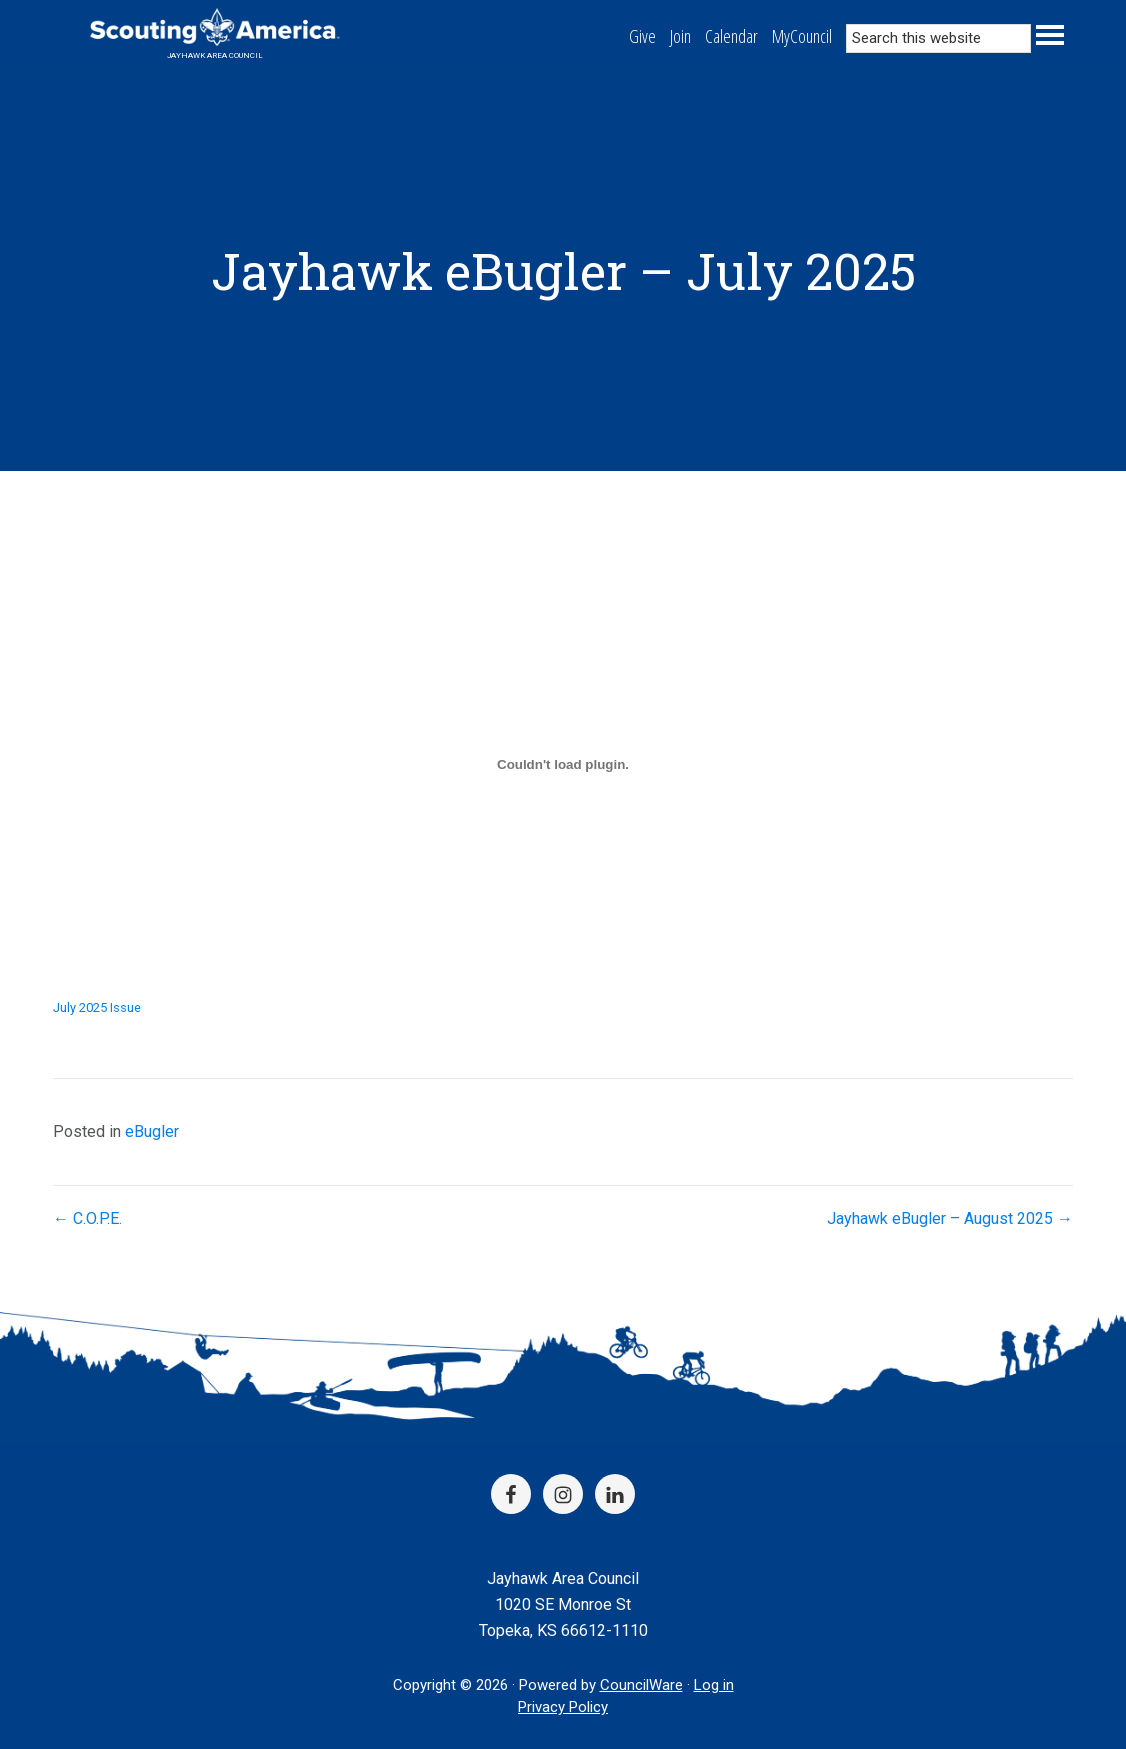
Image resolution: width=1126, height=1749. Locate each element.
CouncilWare (641, 1685)
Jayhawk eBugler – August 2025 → (950, 1218)
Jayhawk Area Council (215, 55)
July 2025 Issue (97, 1007)
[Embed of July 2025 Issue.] (563, 764)
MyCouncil (802, 36)
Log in (714, 1685)
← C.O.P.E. (87, 1218)
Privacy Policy (563, 1707)
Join (680, 36)
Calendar (731, 36)
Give (642, 36)
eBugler (152, 1131)
